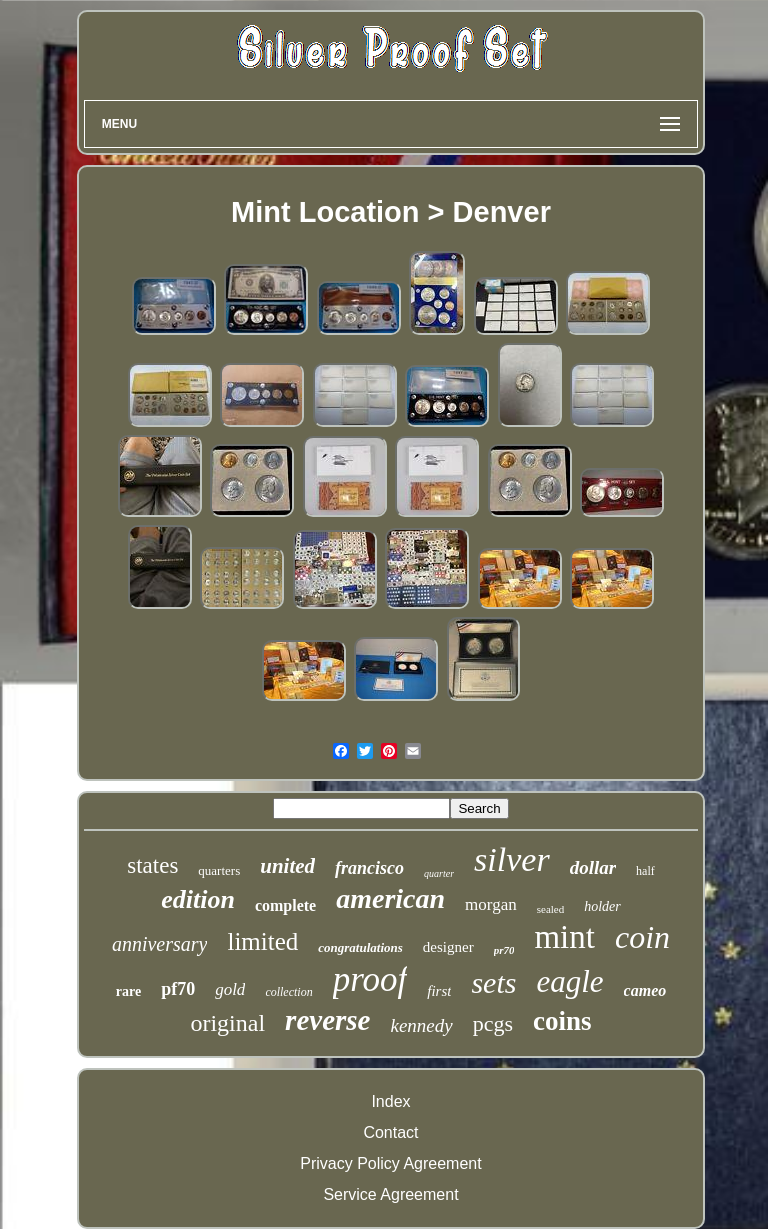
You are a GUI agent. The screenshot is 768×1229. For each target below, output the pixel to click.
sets (493, 982)
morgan (491, 904)
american (390, 898)
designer (448, 947)
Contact (390, 1132)
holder (602, 906)
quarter (439, 873)
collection (288, 992)
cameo (645, 990)
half (645, 871)
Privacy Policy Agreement (390, 1163)
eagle (569, 981)
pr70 (504, 950)
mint (564, 937)
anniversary (160, 944)
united (287, 866)
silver (512, 859)
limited (262, 941)
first (439, 991)
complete (285, 905)
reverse (327, 1020)
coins (562, 1021)
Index (390, 1101)
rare (128, 991)
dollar (593, 867)
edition (198, 899)
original (227, 1023)
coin (642, 937)
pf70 (178, 989)
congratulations (360, 947)
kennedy (421, 1025)
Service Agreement (390, 1194)
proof (370, 979)
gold (230, 989)
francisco (369, 868)
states (152, 865)
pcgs (493, 1023)
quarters (219, 870)
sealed (550, 909)
